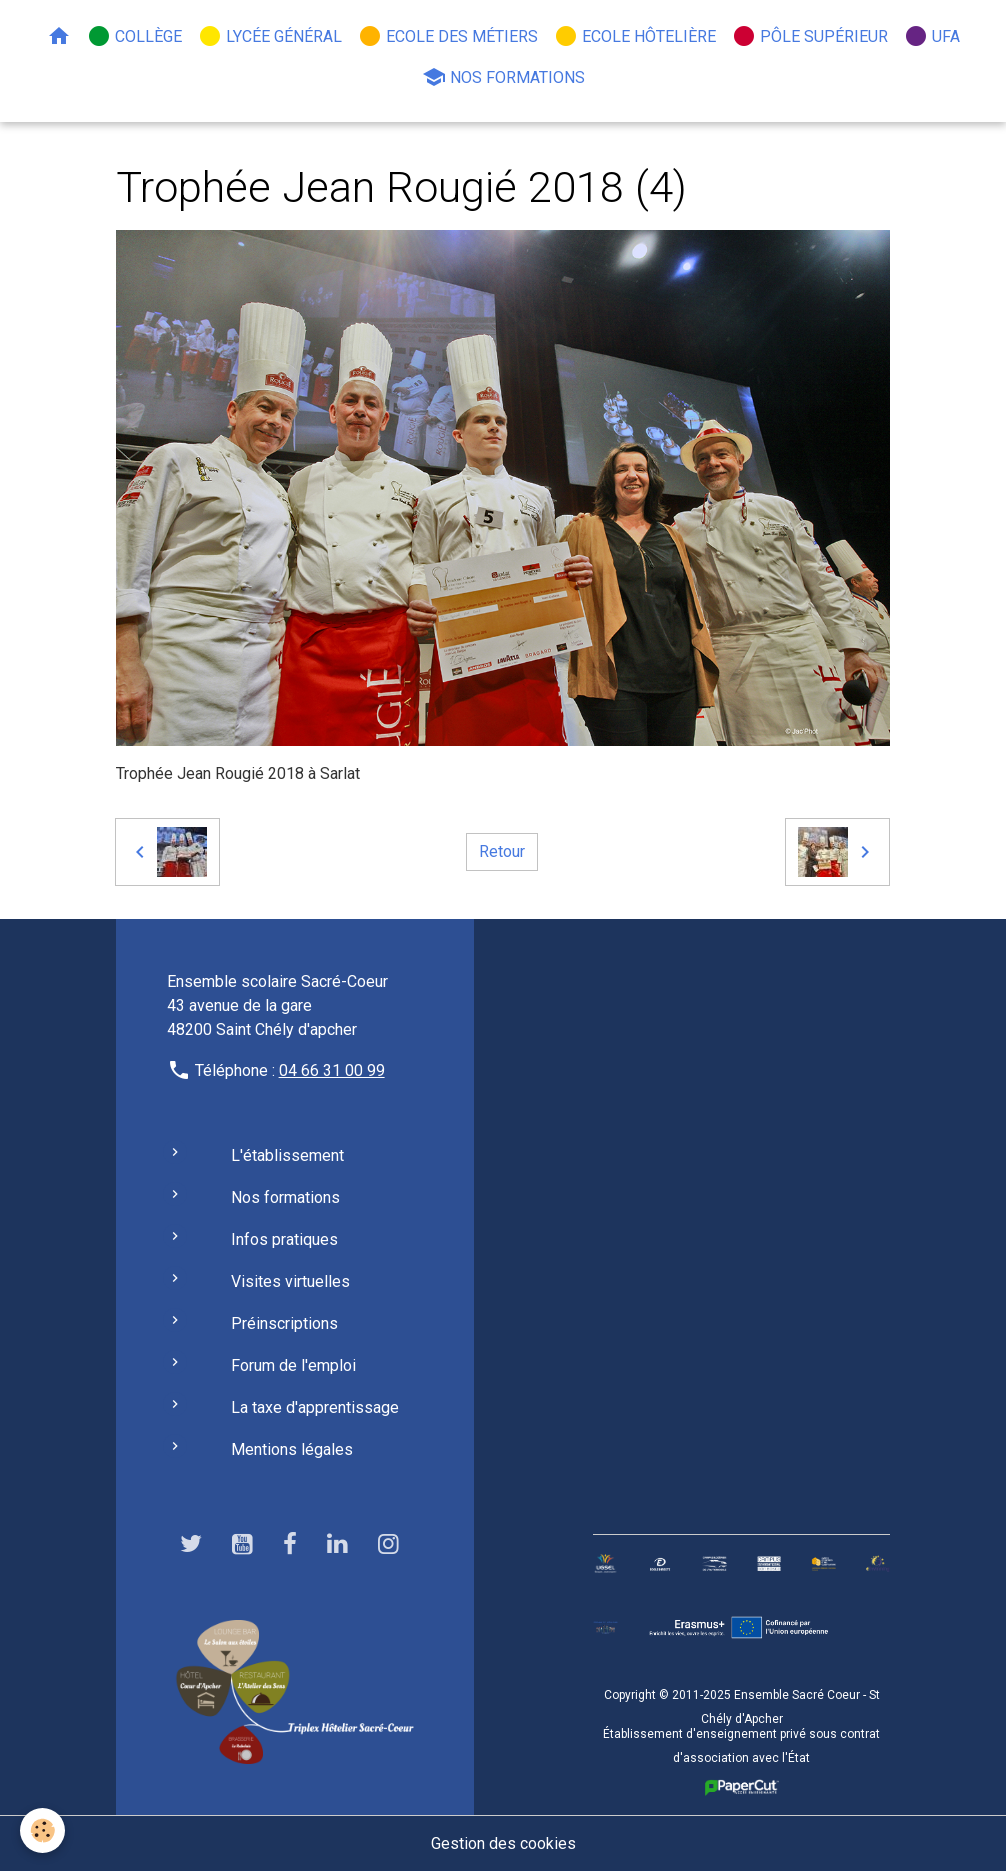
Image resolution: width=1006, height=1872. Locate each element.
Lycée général (270, 36)
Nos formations (503, 77)
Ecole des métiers (448, 36)
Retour (502, 851)
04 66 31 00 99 (332, 1070)
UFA (932, 36)
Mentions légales (292, 1449)
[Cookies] (42, 1830)
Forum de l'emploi (293, 1365)
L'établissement (287, 1155)
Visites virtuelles (290, 1281)
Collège (134, 36)
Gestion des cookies (503, 1843)
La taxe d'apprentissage (315, 1407)
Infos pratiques (284, 1239)
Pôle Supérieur (810, 36)
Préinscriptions (284, 1323)
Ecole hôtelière (635, 36)
